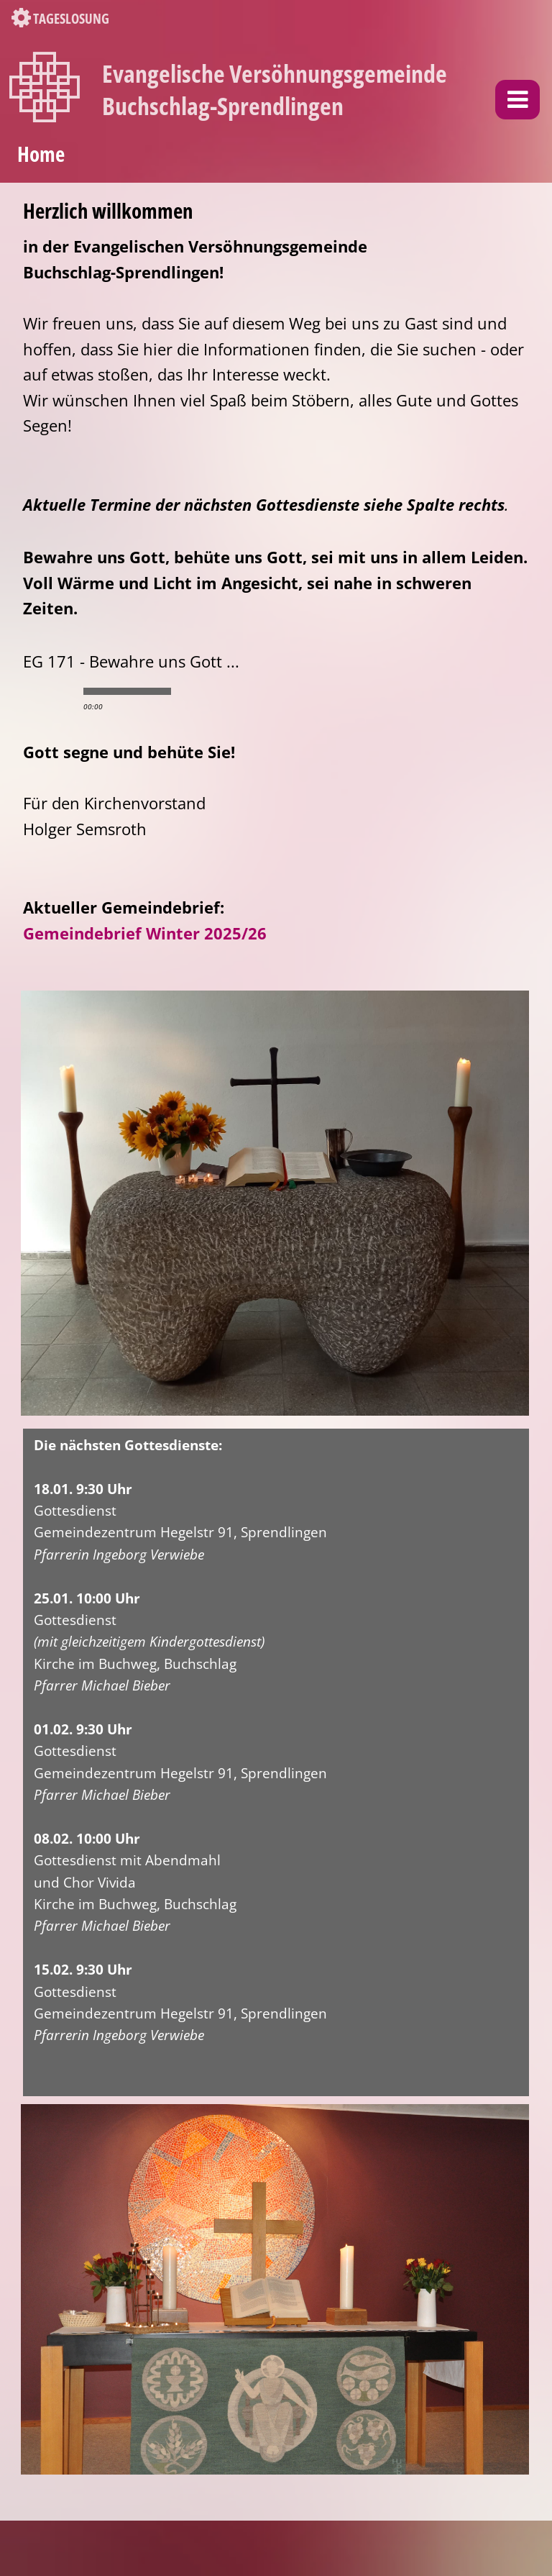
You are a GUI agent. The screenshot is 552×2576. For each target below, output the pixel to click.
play (48, 691)
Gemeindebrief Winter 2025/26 (145, 933)
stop (73, 691)
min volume (191, 691)
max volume (249, 691)
